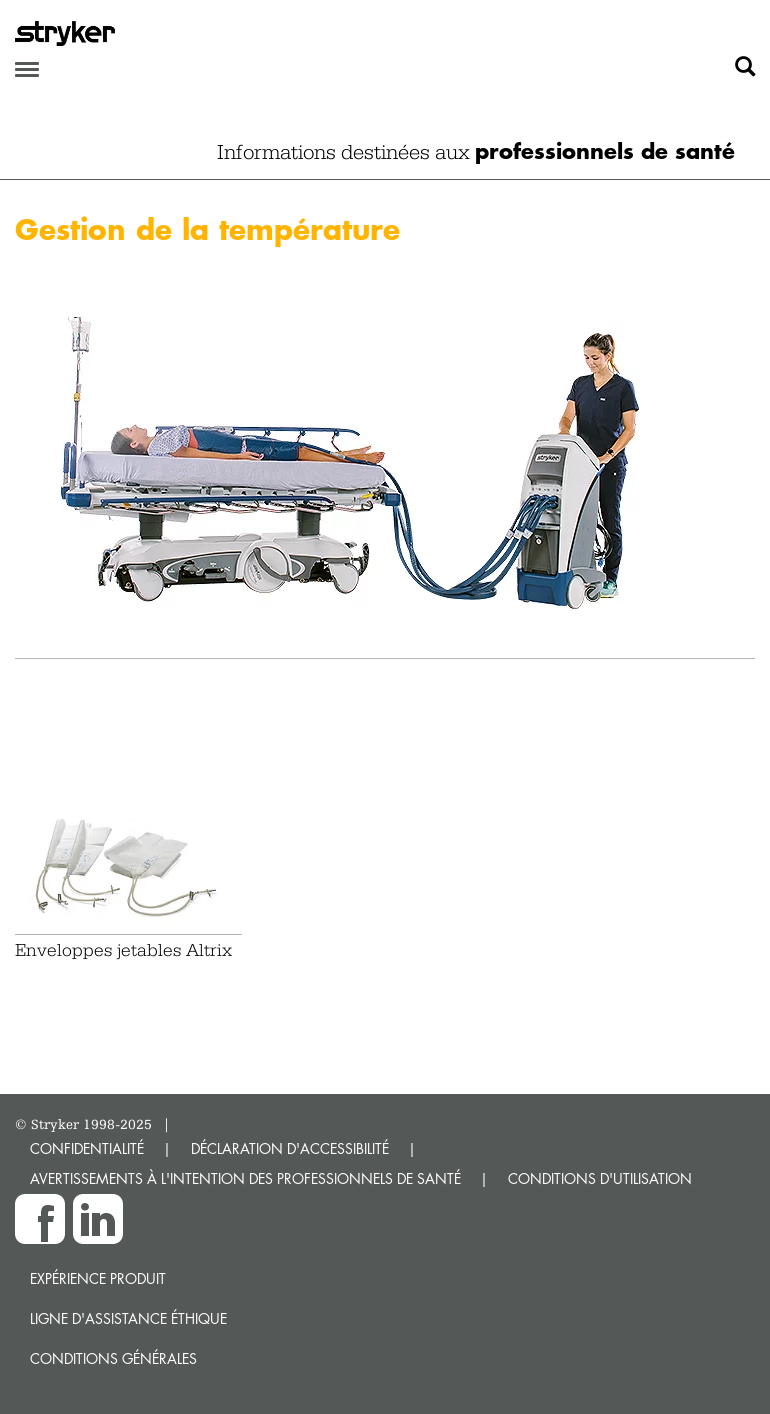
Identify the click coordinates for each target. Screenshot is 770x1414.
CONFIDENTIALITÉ (87, 1148)
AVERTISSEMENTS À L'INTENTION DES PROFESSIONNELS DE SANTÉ (245, 1178)
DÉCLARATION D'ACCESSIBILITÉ (290, 1148)
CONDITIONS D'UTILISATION (600, 1178)
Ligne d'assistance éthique (128, 1318)
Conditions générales (113, 1358)
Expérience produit (98, 1278)
